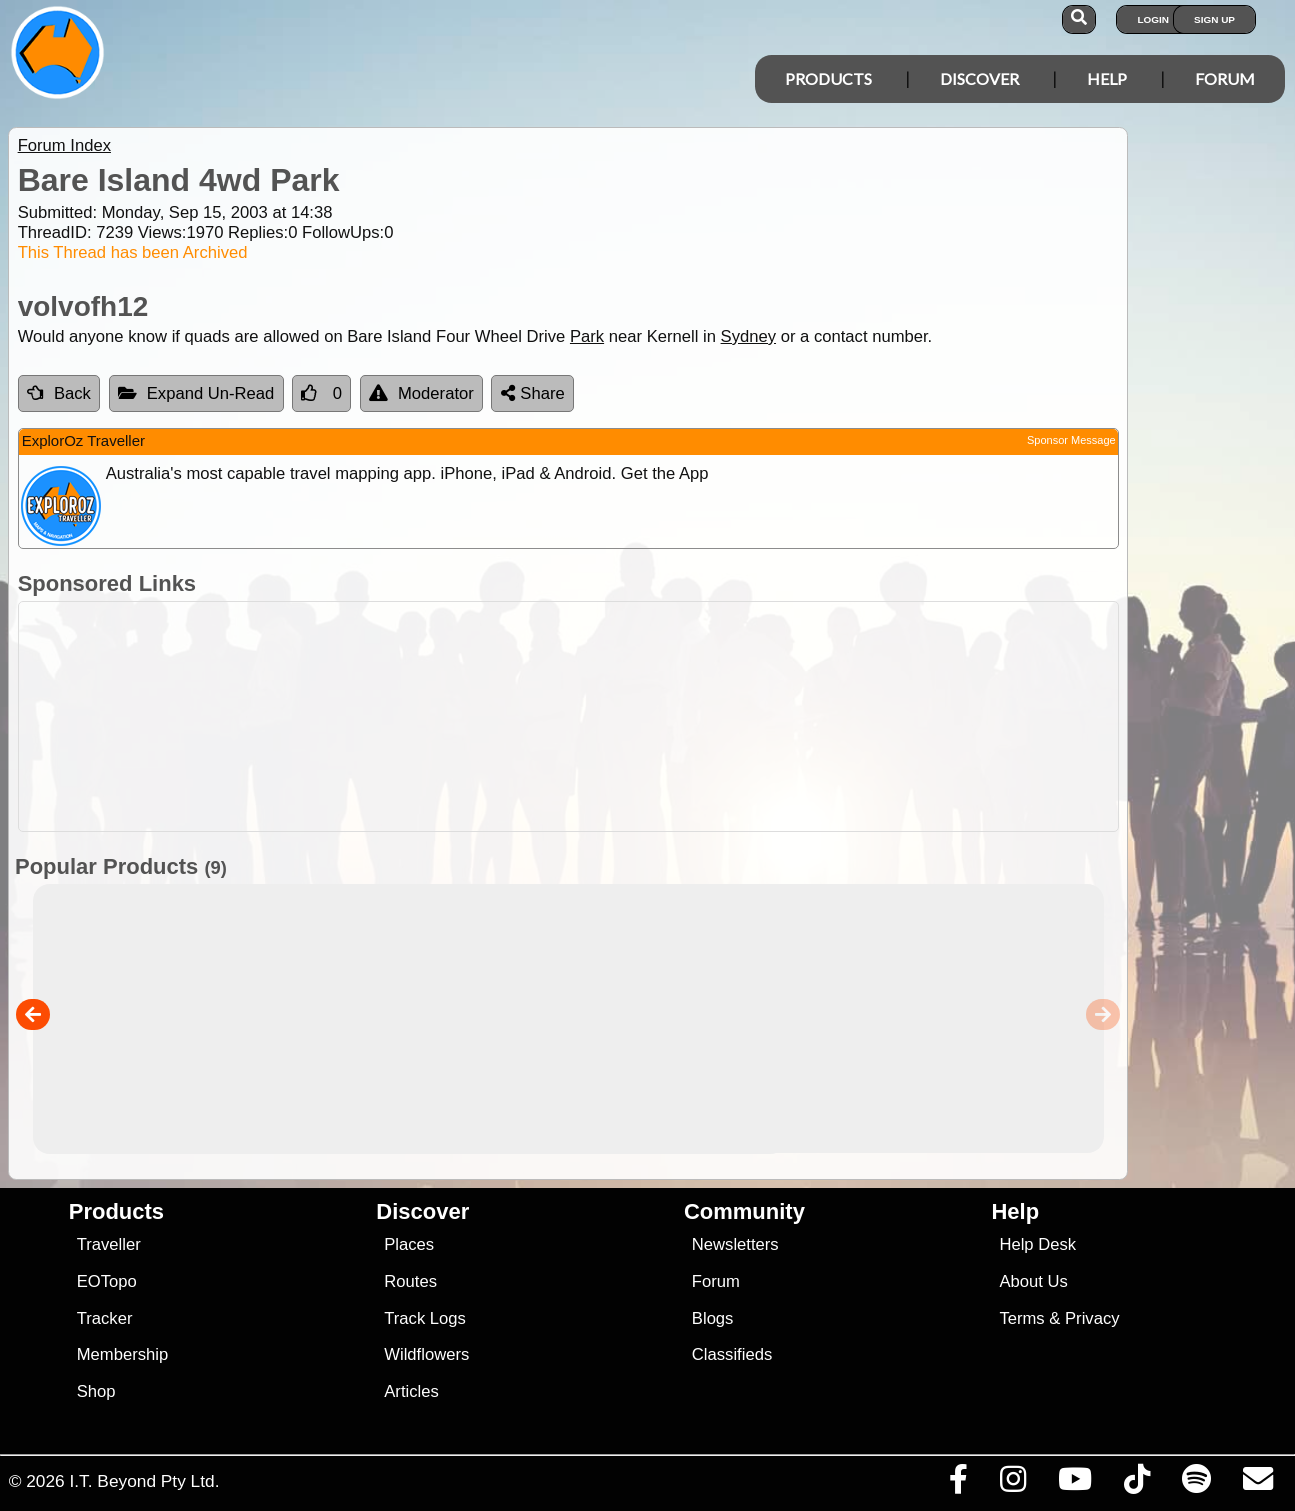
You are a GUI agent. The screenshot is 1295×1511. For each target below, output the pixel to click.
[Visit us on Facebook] (958, 1484)
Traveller (109, 1244)
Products (828, 78)
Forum (1225, 78)
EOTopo (107, 1281)
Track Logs (425, 1318)
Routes (410, 1281)
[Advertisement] (658, 716)
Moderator (421, 393)
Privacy (1092, 1318)
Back (59, 393)
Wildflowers (426, 1354)
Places (409, 1244)
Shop (96, 1391)
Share (533, 393)
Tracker (105, 1318)
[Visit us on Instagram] (1012, 1484)
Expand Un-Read (196, 393)
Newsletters (735, 1244)
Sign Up (1214, 19)
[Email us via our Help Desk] (1257, 1484)
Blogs (713, 1318)
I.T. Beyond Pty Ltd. (144, 1481)
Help (1107, 78)
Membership (122, 1354)
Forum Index (64, 145)
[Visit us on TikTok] (1136, 1484)
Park (587, 336)
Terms (1021, 1318)
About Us (1033, 1281)
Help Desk (1037, 1244)
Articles (411, 1391)
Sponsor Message (1071, 440)
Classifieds (732, 1354)
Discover (979, 78)
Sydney (748, 336)
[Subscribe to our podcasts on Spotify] (1196, 1484)
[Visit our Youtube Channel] (1074, 1484)
